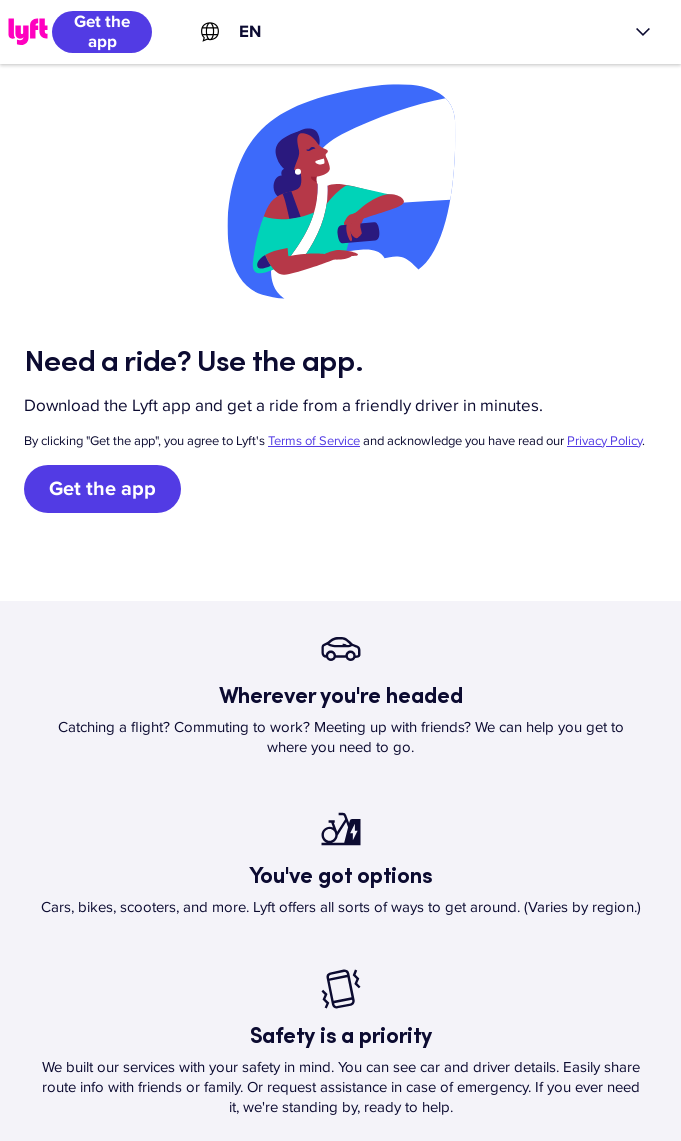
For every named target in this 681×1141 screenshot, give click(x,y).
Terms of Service (314, 441)
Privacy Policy (604, 441)
